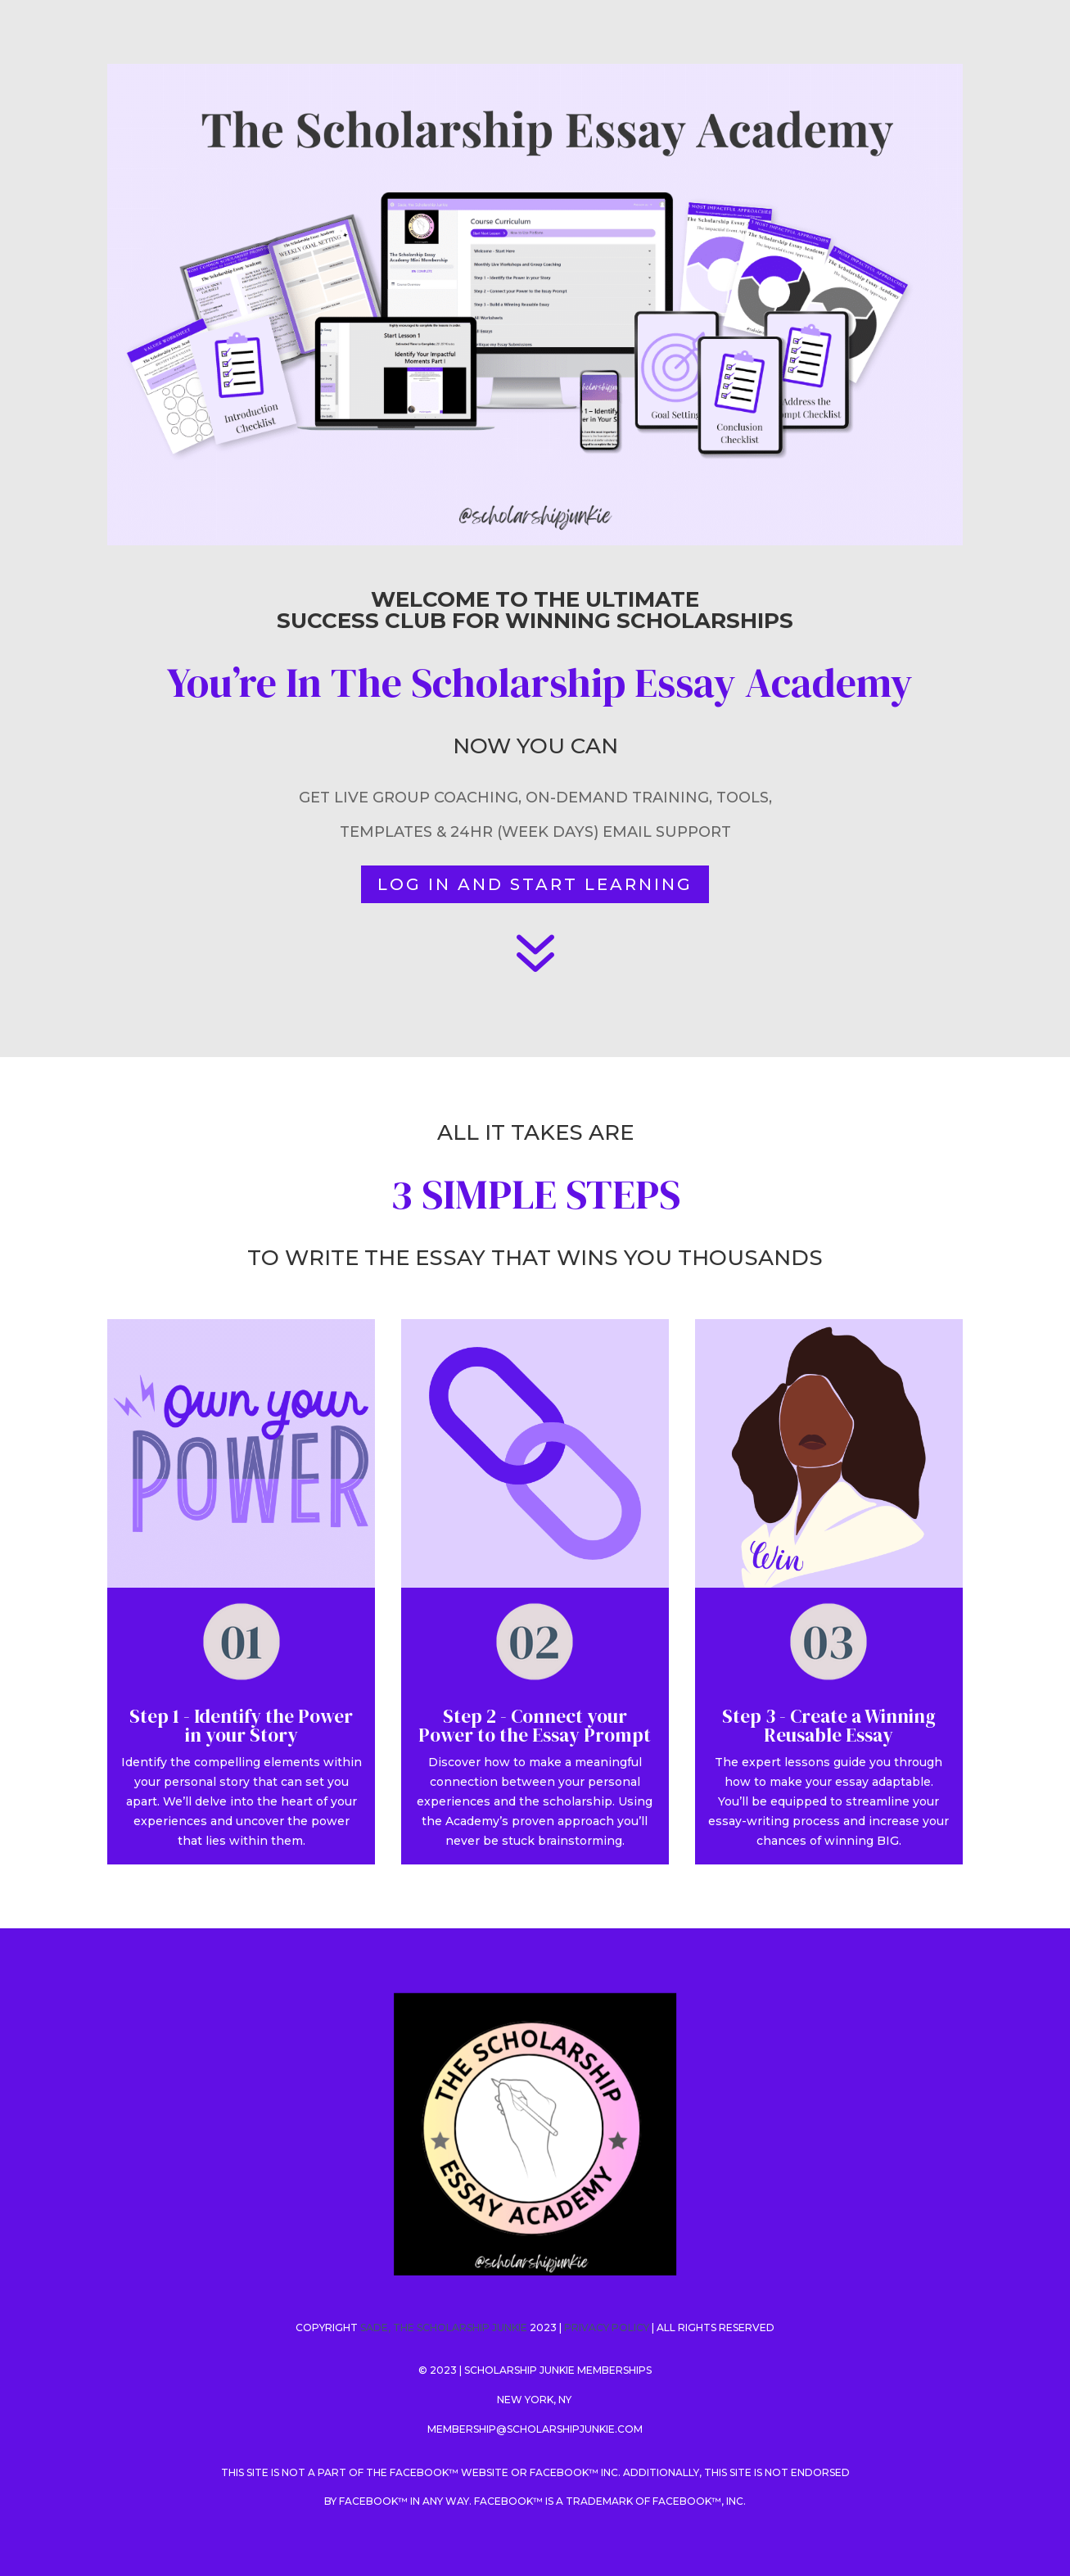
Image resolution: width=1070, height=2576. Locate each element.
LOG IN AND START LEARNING (535, 884)
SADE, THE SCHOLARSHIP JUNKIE (443, 2327)
